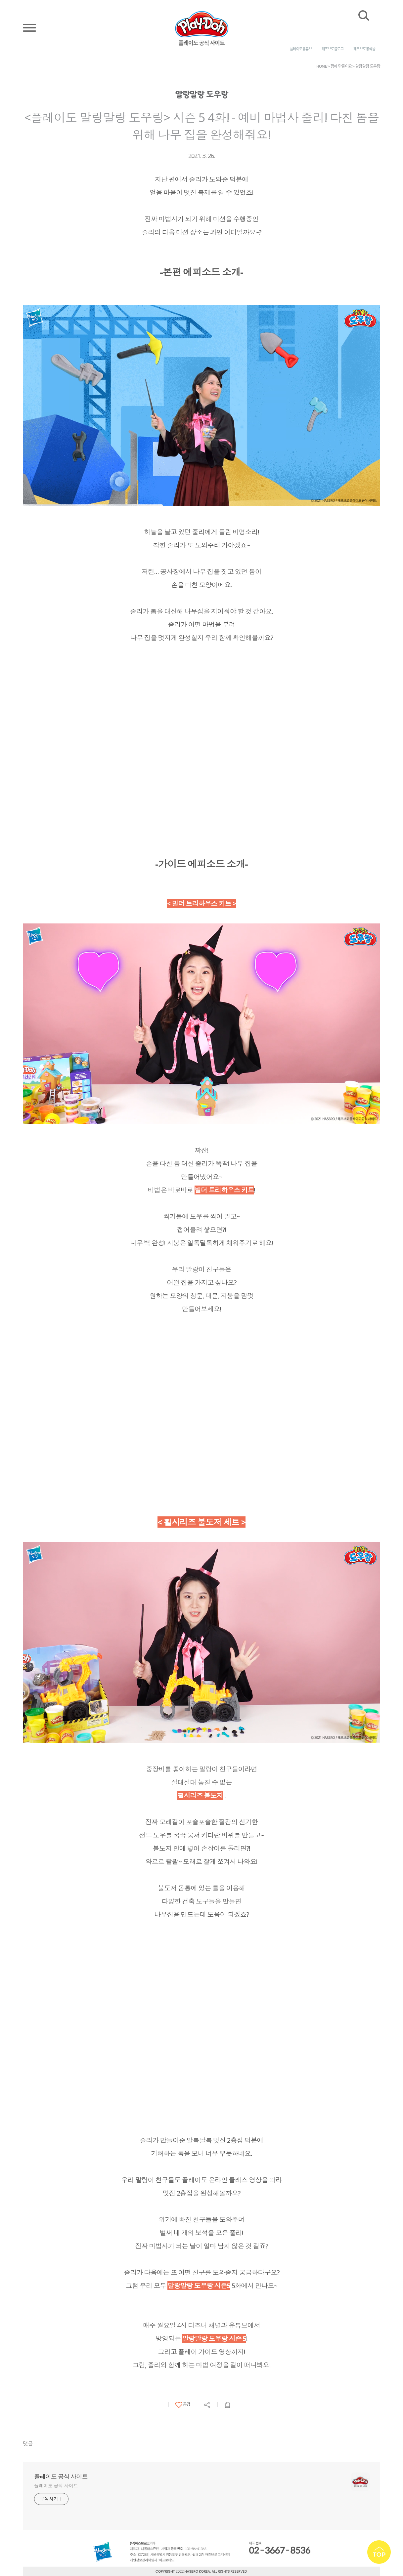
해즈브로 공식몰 (364, 49)
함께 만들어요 (341, 66)
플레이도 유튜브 (301, 49)
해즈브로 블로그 (332, 49)
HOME (321, 66)
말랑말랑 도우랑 (367, 66)
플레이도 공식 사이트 (60, 2476)
